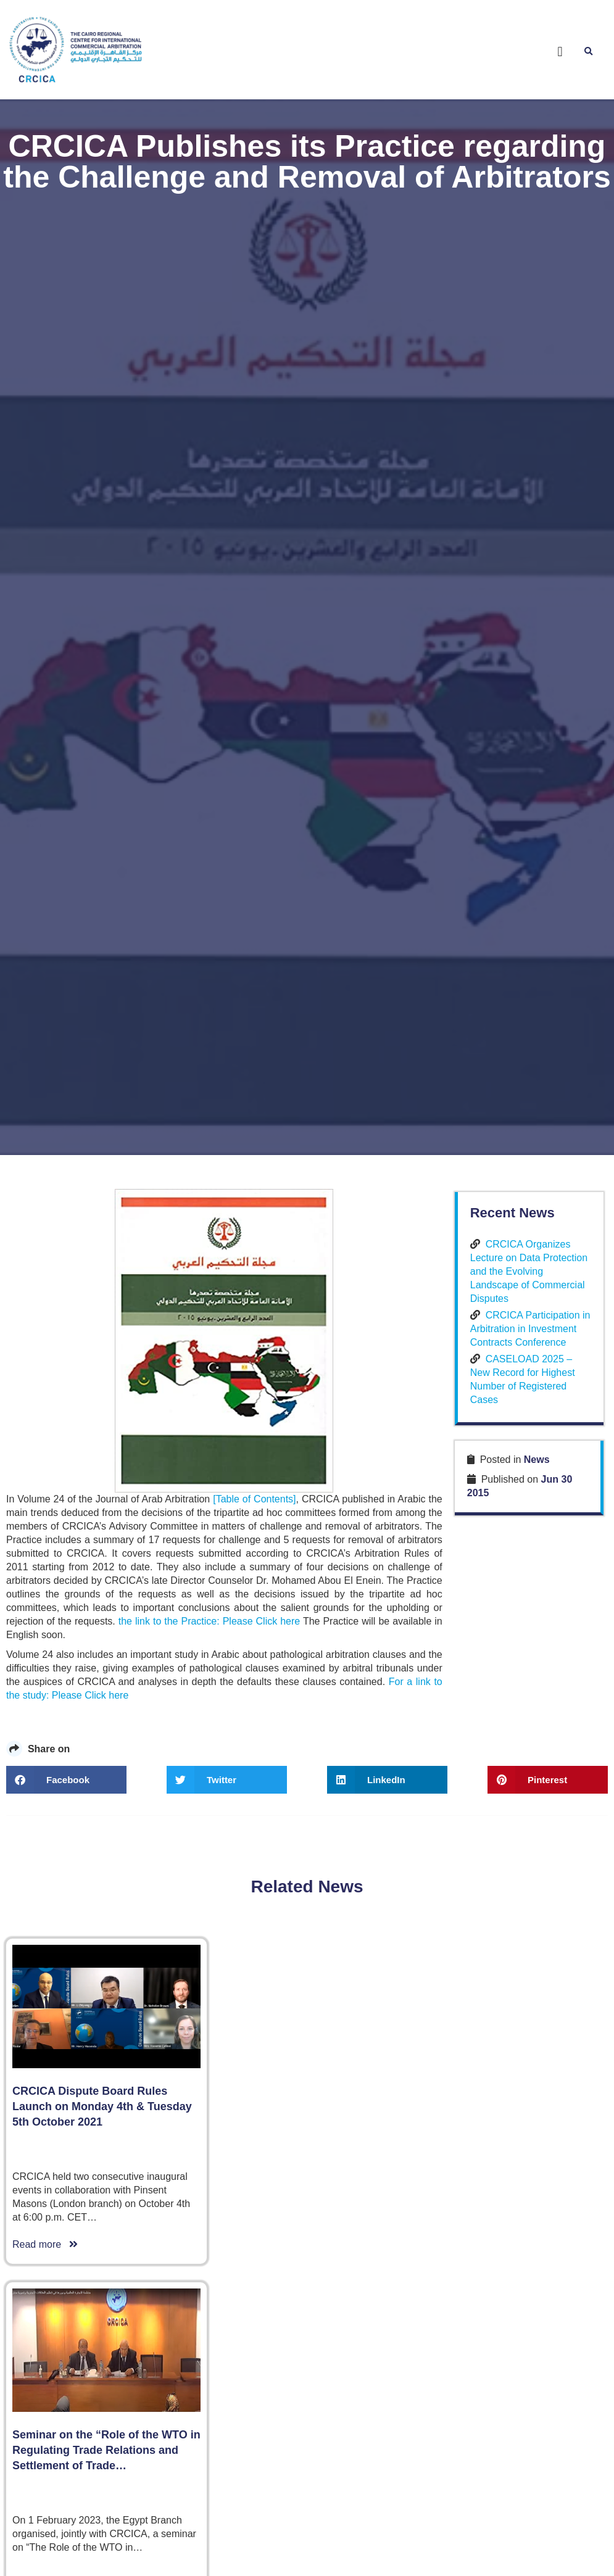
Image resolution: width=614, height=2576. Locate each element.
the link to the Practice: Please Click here (209, 1618)
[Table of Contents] (254, 1496)
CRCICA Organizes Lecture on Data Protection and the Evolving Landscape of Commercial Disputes (528, 1267)
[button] (560, 52)
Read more (45, 2240)
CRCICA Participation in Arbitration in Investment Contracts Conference (530, 1325)
